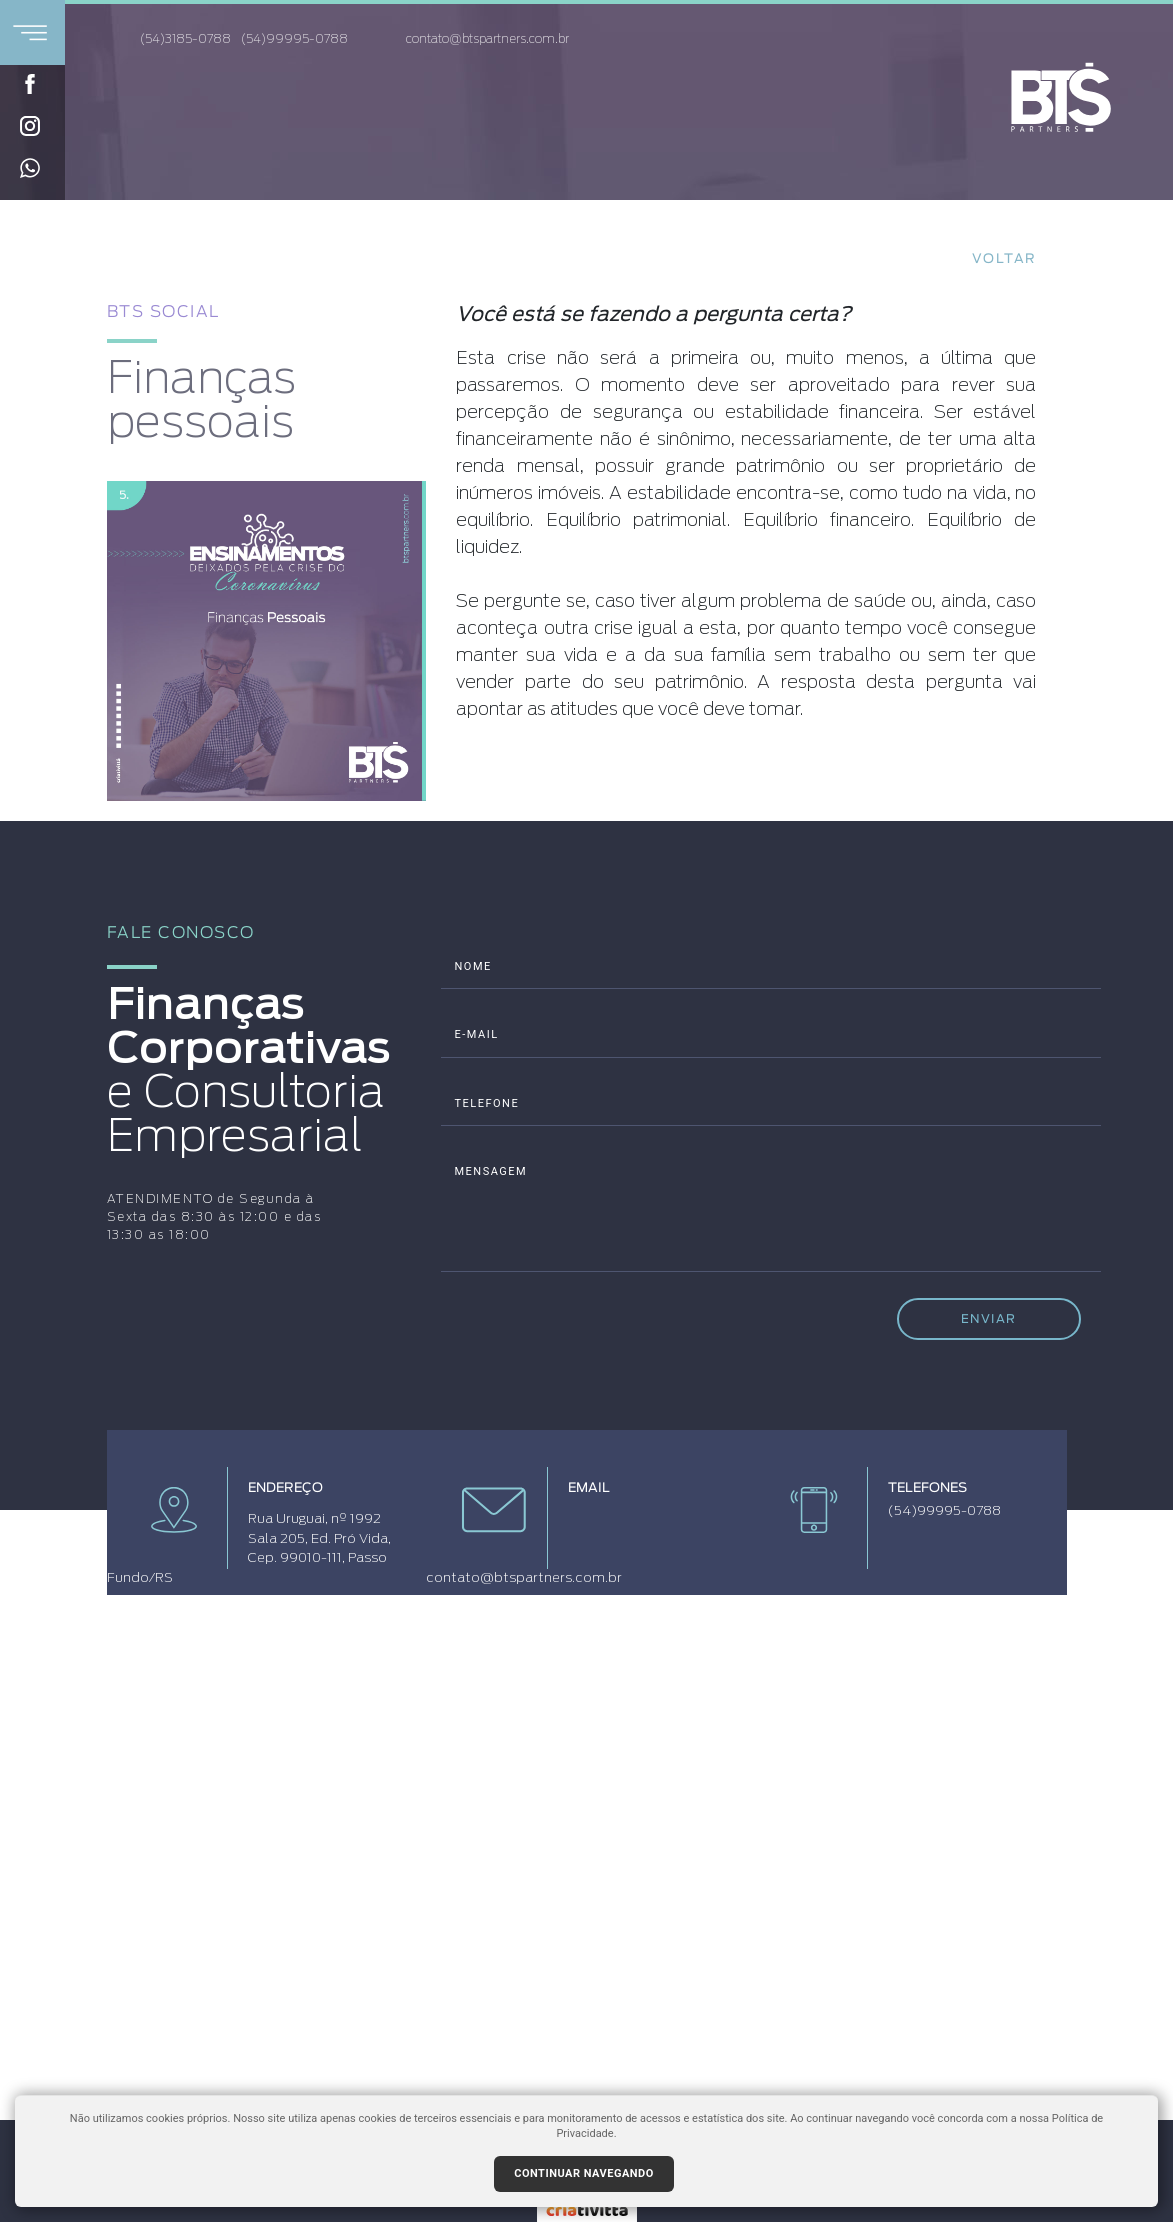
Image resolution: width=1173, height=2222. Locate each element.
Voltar (1004, 259)
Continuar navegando (584, 2173)
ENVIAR (989, 1318)
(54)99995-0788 (294, 39)
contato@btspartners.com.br (471, 40)
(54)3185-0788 (185, 39)
